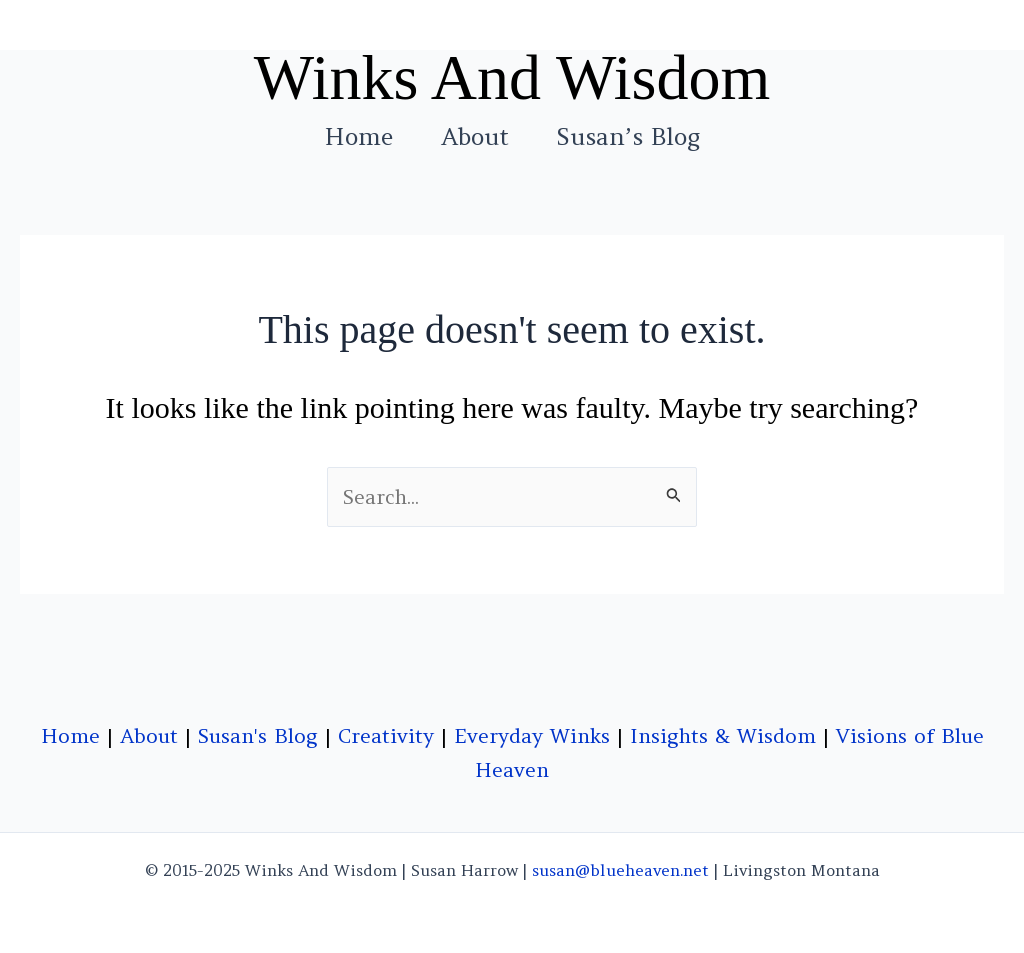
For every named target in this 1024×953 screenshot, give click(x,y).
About (475, 137)
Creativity (386, 735)
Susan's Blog (258, 735)
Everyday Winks (532, 735)
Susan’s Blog (628, 137)
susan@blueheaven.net (620, 870)
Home (359, 137)
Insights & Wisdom (723, 735)
